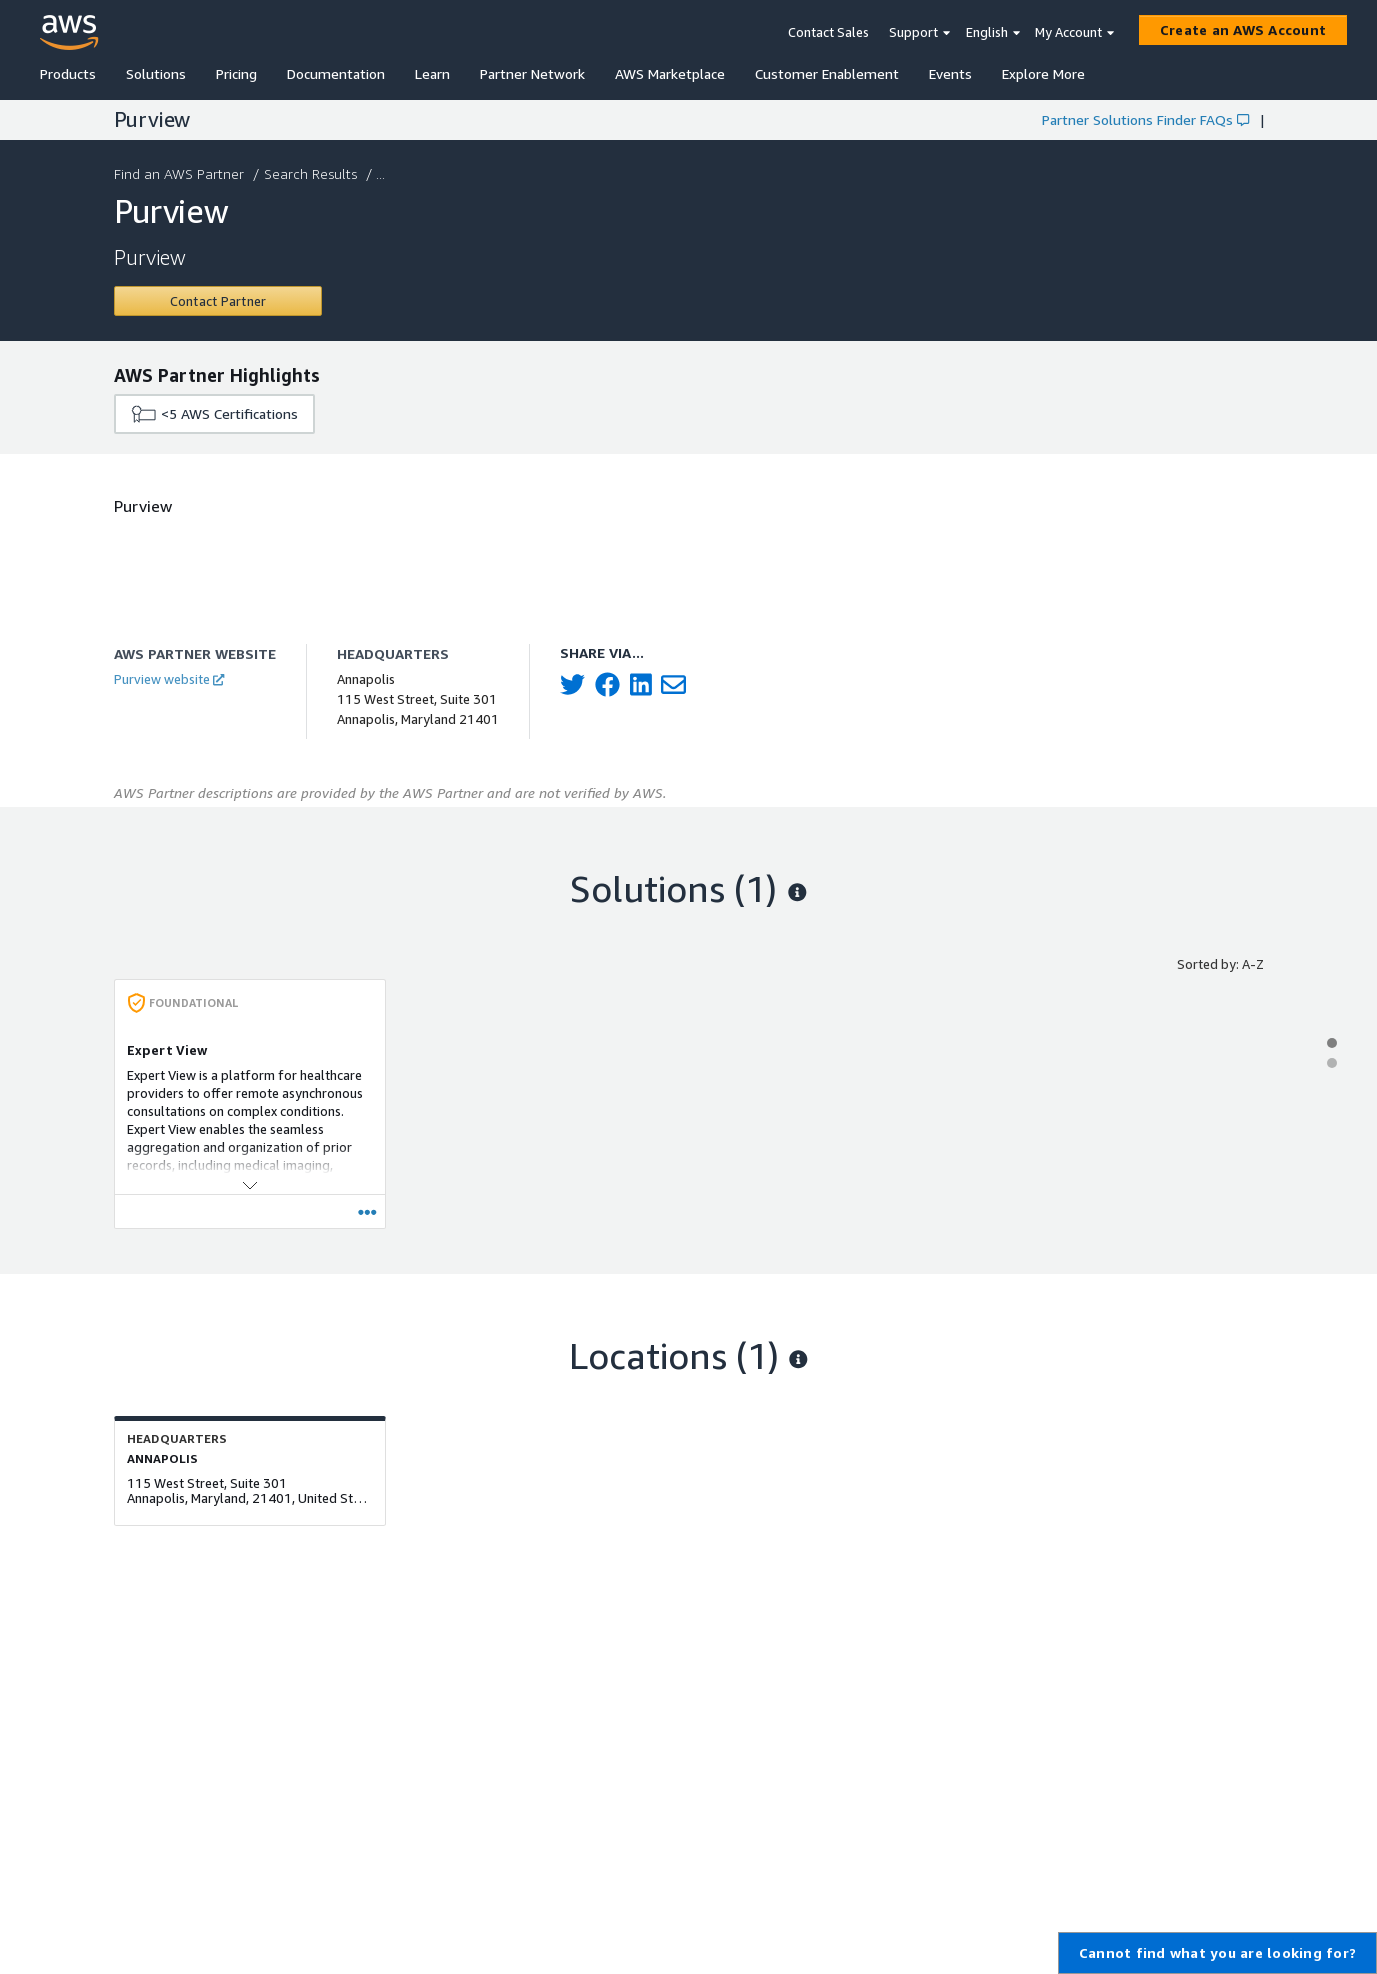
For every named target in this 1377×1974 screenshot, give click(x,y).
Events (950, 73)
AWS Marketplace (670, 73)
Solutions (156, 73)
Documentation (336, 73)
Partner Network (532, 73)
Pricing (236, 73)
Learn (432, 73)
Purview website (169, 679)
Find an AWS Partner (181, 173)
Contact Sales (828, 32)
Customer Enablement (827, 73)
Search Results (312, 173)
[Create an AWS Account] (1243, 30)
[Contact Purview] (218, 301)
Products (68, 73)
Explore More (1043, 73)
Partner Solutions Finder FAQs (1145, 119)
